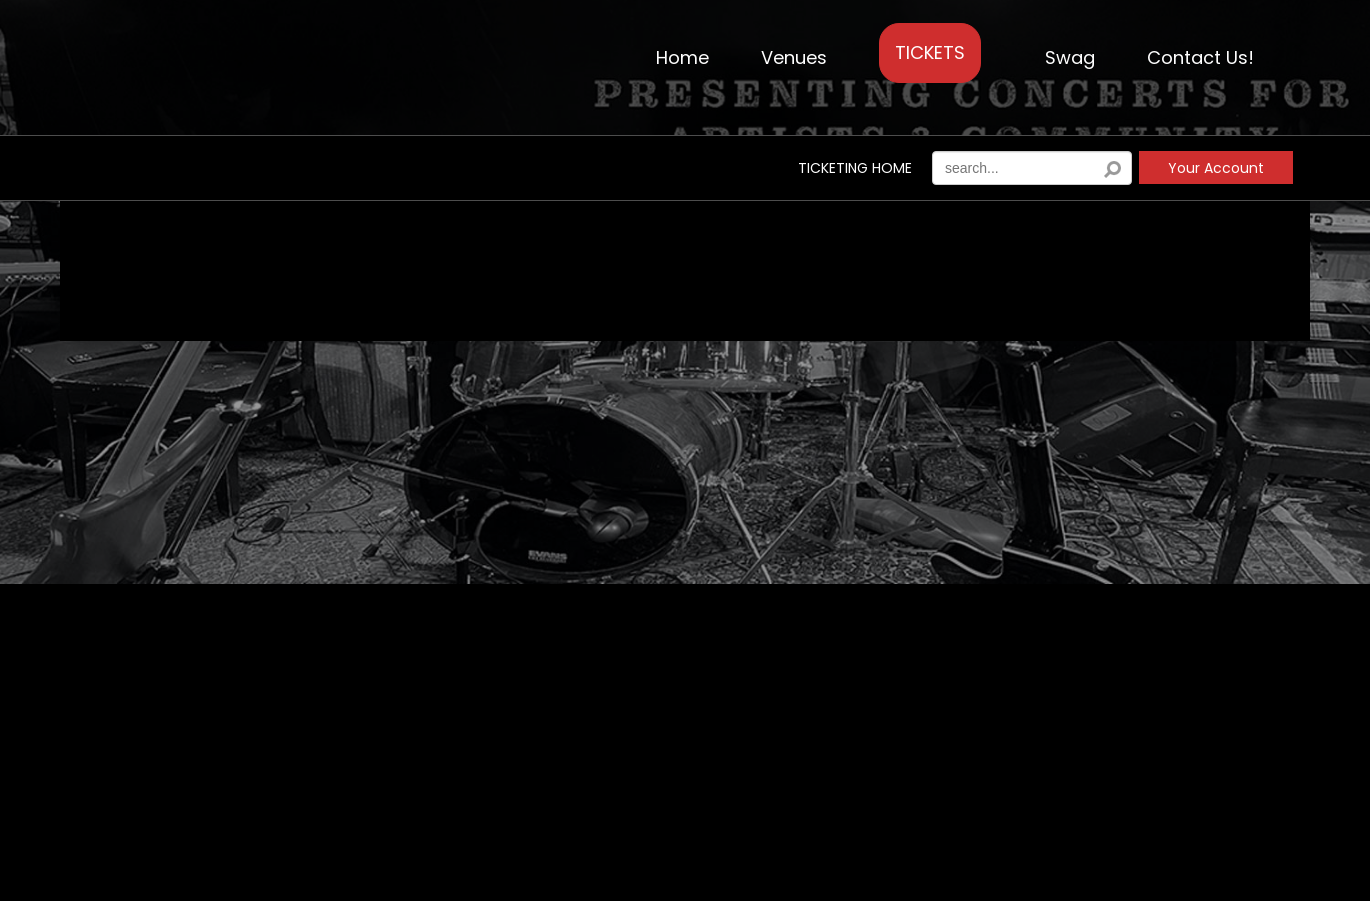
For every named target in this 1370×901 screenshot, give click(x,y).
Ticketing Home (855, 168)
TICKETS (930, 52)
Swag (1070, 57)
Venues (794, 57)
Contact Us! (1200, 57)
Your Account (1216, 168)
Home (682, 57)
